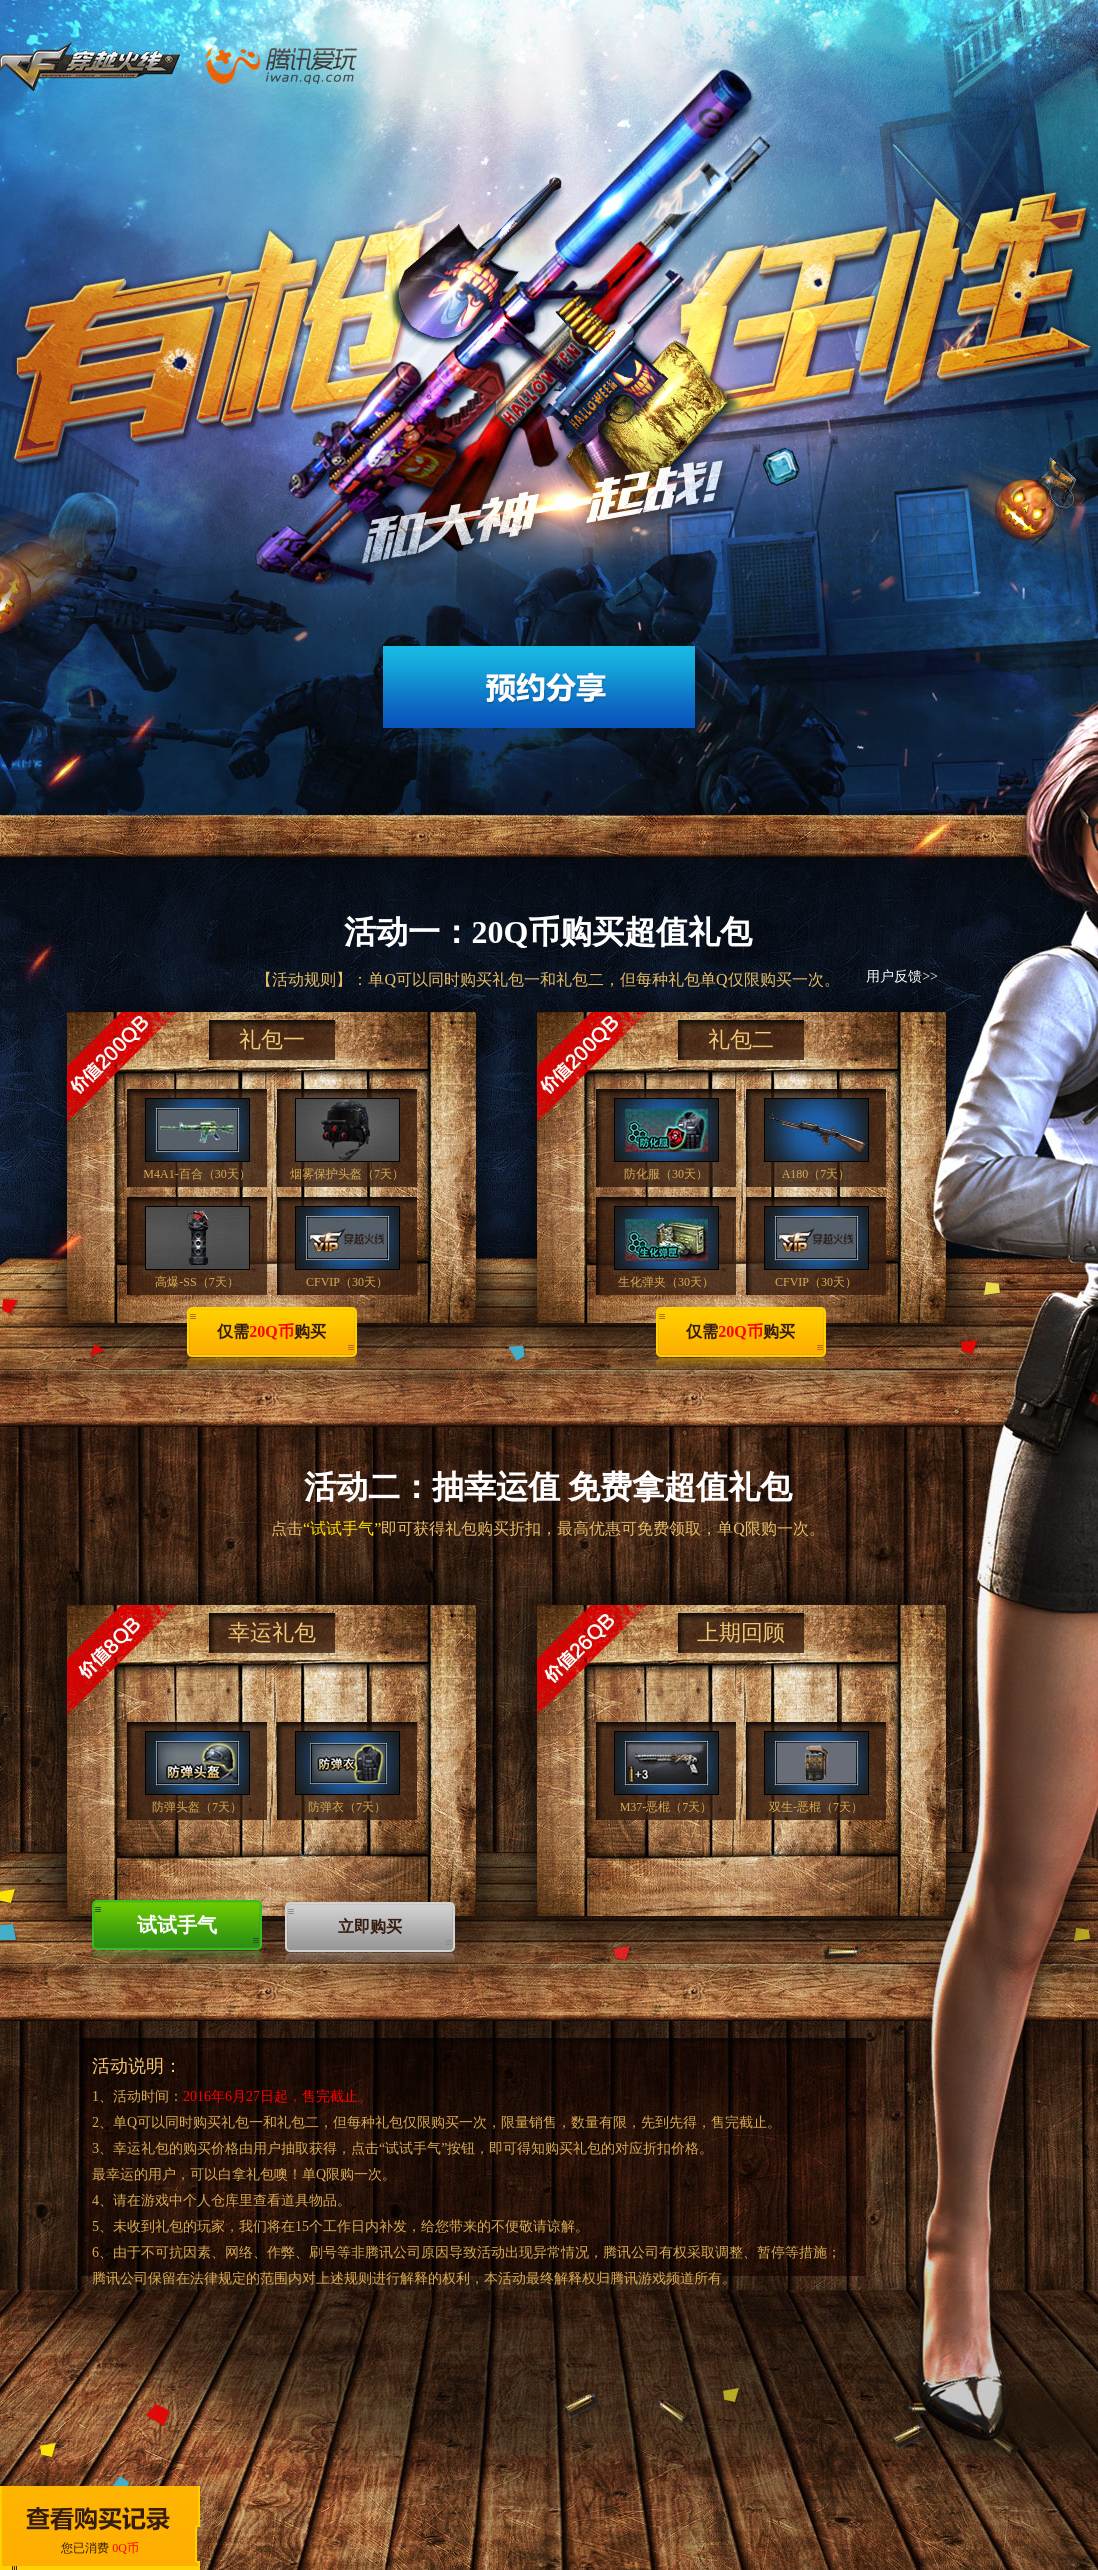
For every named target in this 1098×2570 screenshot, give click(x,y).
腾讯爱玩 (396, 65)
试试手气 (177, 1925)
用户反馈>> (902, 976)
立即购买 (370, 1926)
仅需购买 (271, 1331)
